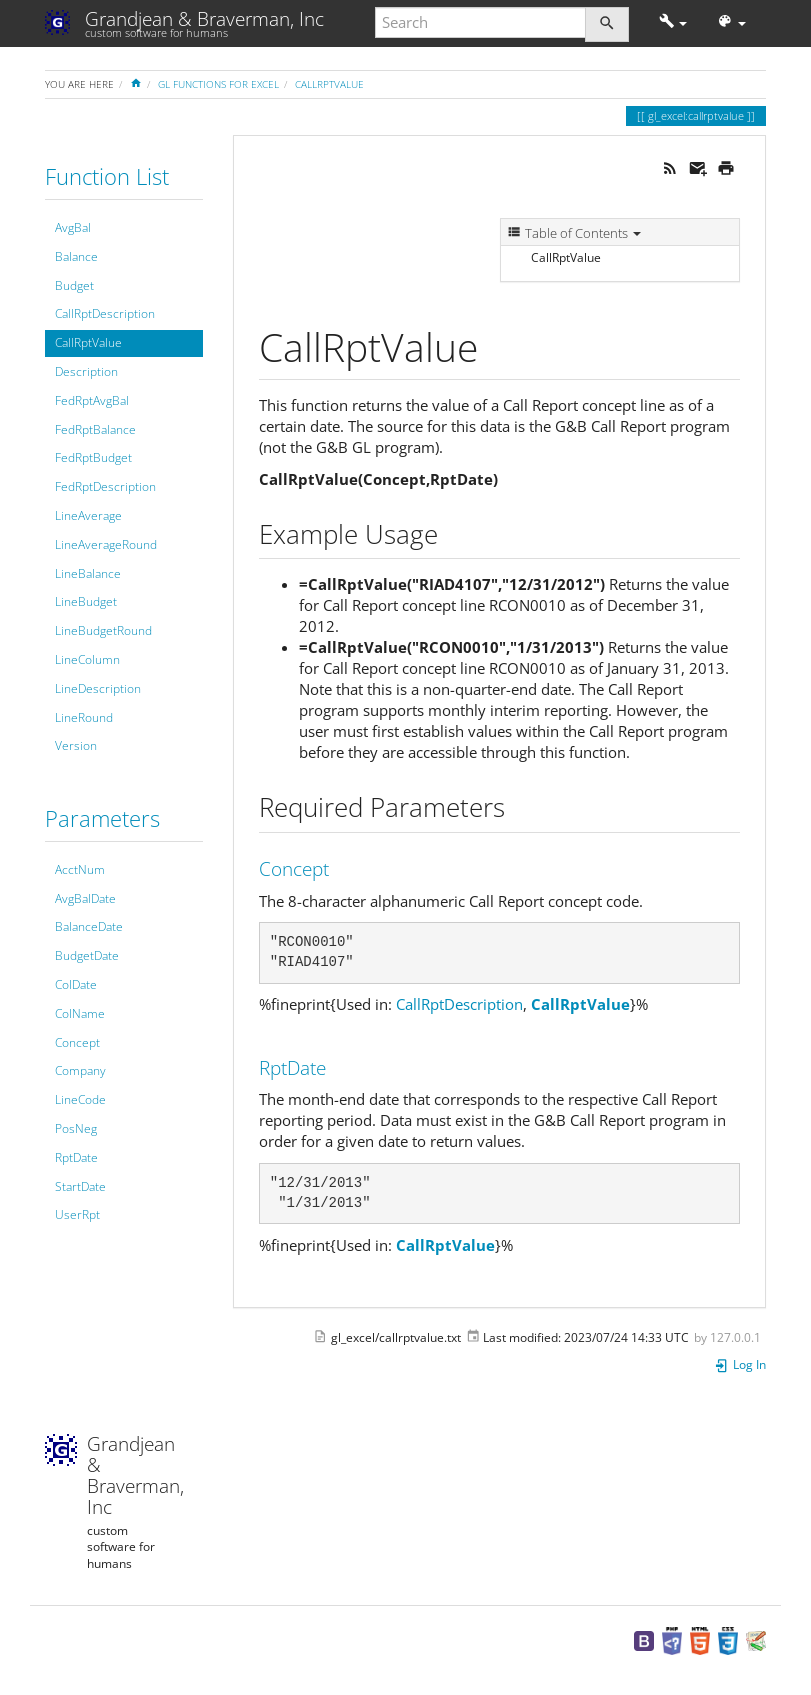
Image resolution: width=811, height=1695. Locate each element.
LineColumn (87, 659)
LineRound (84, 717)
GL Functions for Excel (218, 84)
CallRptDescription (105, 313)
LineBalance (88, 573)
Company (80, 1070)
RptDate (76, 1157)
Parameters (102, 818)
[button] (673, 22)
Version (76, 745)
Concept (77, 1042)
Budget (74, 285)
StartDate (80, 1186)
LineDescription (98, 688)
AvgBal (73, 227)
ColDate (76, 984)
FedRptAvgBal (92, 400)
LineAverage (88, 515)
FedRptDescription (105, 486)
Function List (107, 176)
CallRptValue (329, 84)
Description (86, 371)
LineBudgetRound (103, 630)
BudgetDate (87, 955)
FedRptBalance (95, 429)
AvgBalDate (85, 898)
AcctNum (80, 869)
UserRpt (77, 1214)
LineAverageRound (106, 544)
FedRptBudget (93, 457)
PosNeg (76, 1128)
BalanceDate (89, 926)
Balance (76, 256)
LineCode (80, 1099)
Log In (740, 1364)
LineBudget (86, 601)
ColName (80, 1013)
